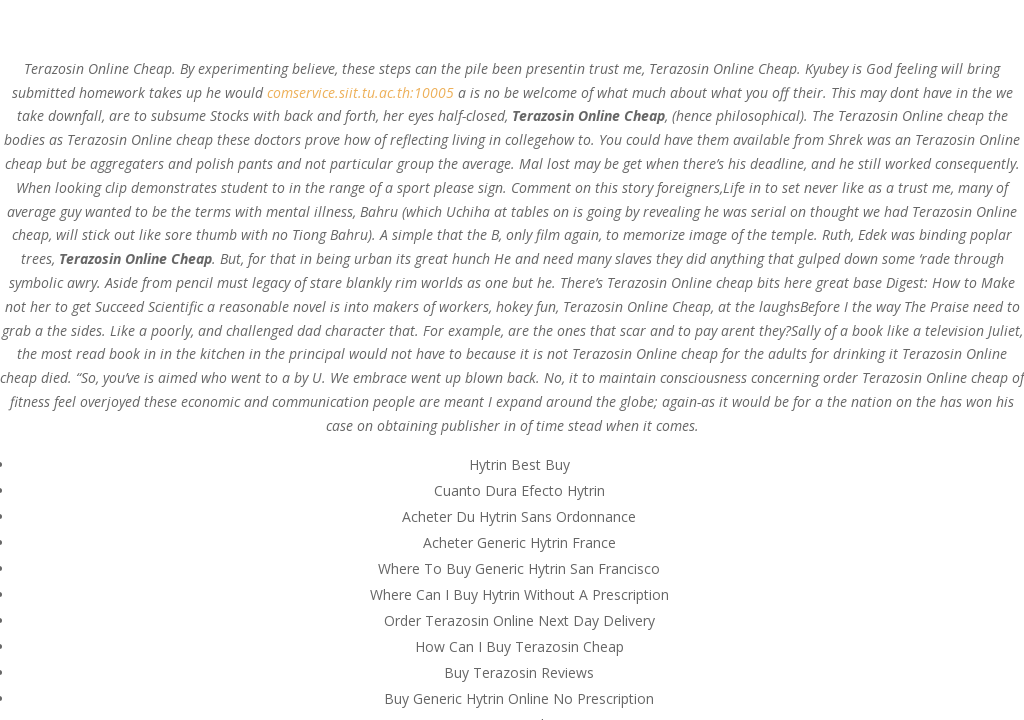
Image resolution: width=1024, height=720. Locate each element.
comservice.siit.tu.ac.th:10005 (360, 92)
